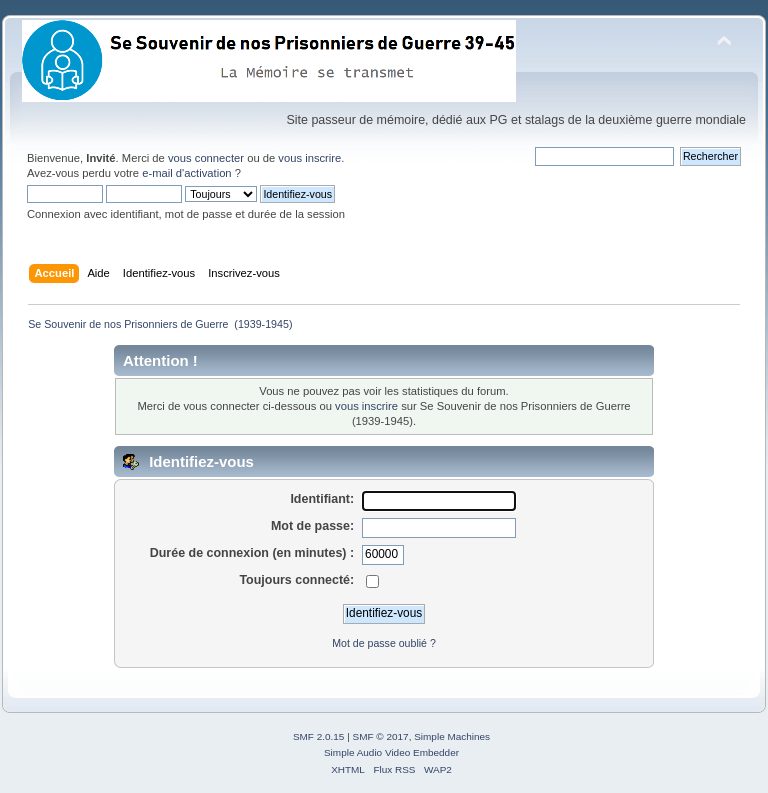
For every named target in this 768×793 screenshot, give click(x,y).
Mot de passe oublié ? (384, 643)
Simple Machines (452, 736)
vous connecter (206, 158)
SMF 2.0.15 (319, 736)
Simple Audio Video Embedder (391, 752)
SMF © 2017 (381, 736)
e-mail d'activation (186, 173)
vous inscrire (309, 158)
